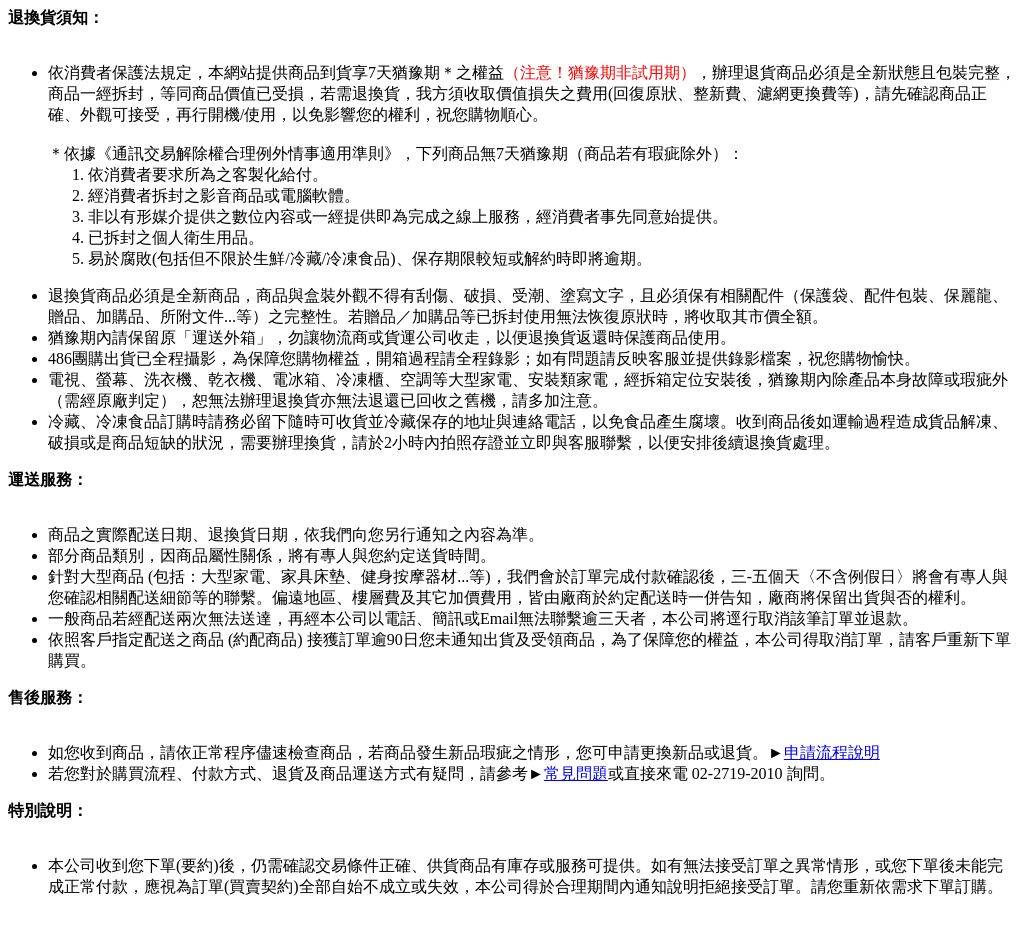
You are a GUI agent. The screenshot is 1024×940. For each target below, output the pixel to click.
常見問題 (576, 773)
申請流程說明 (832, 752)
